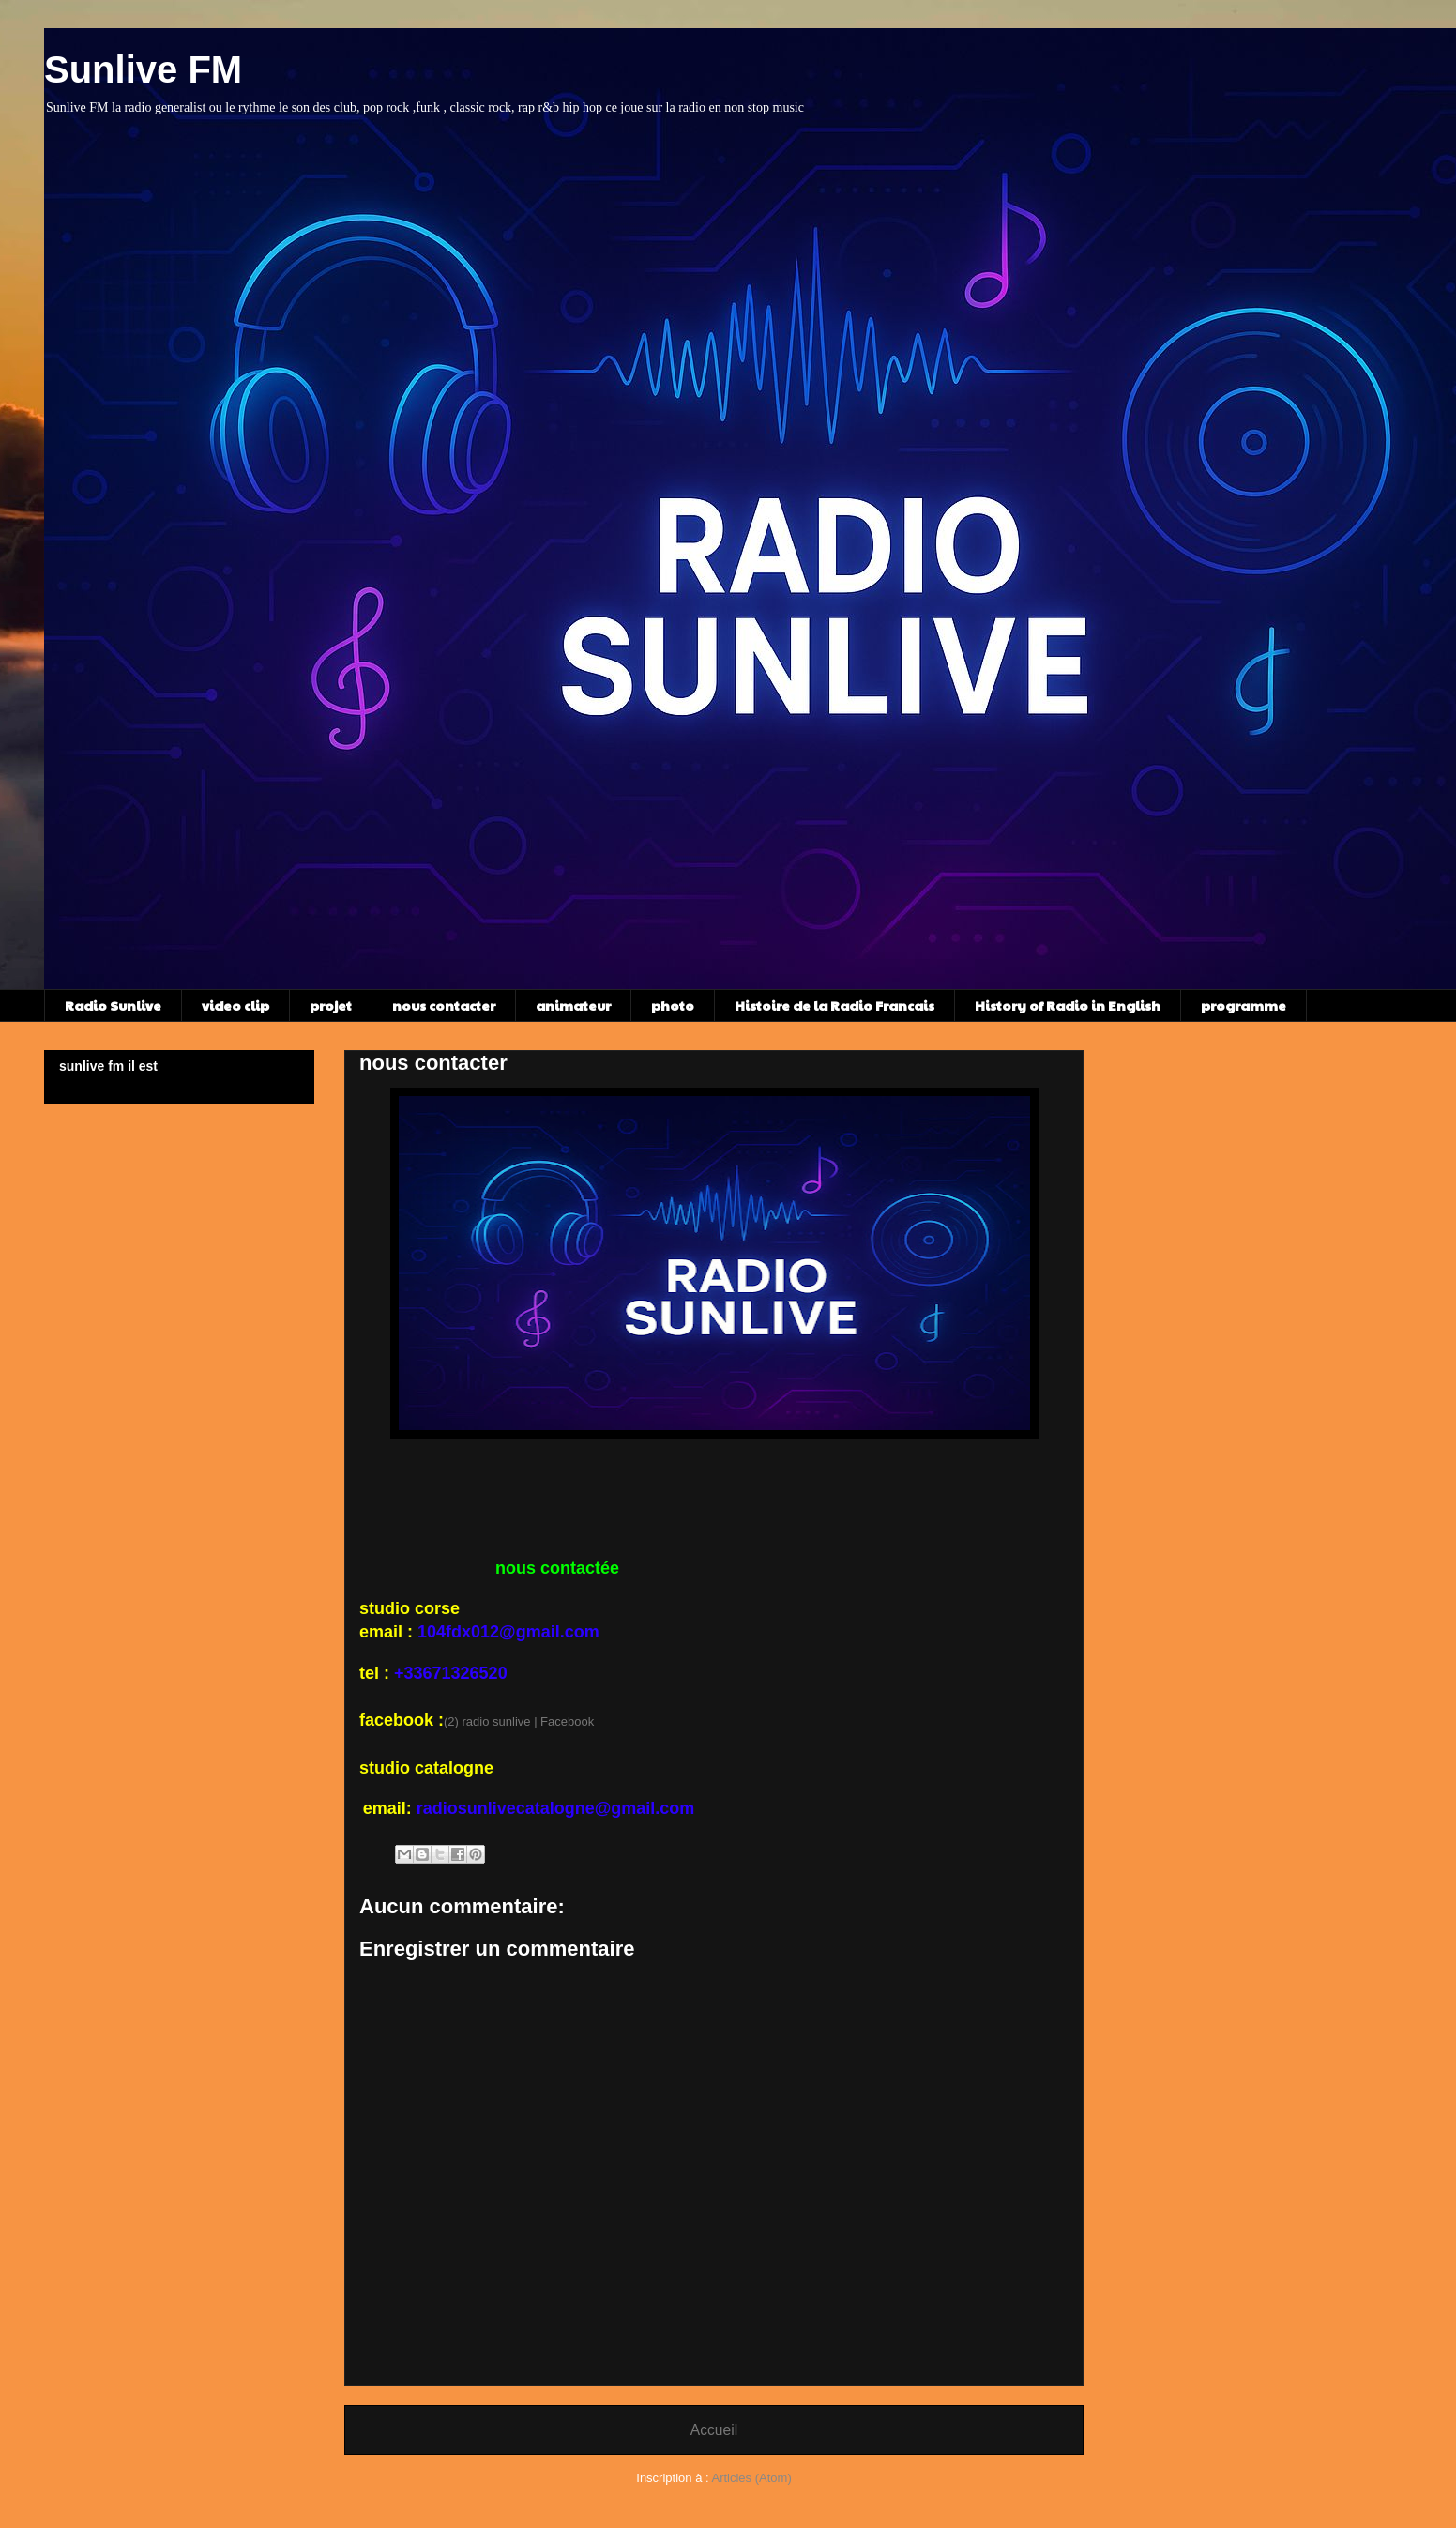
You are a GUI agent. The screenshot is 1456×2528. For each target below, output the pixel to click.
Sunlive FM (143, 69)
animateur (573, 1005)
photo (672, 1005)
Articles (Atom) (751, 2478)
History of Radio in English (1067, 1005)
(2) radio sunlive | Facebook (519, 1721)
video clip (235, 1005)
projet (331, 1005)
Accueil (713, 2430)
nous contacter (443, 1005)
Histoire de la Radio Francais (834, 1005)
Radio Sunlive (113, 1005)
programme (1243, 1005)
